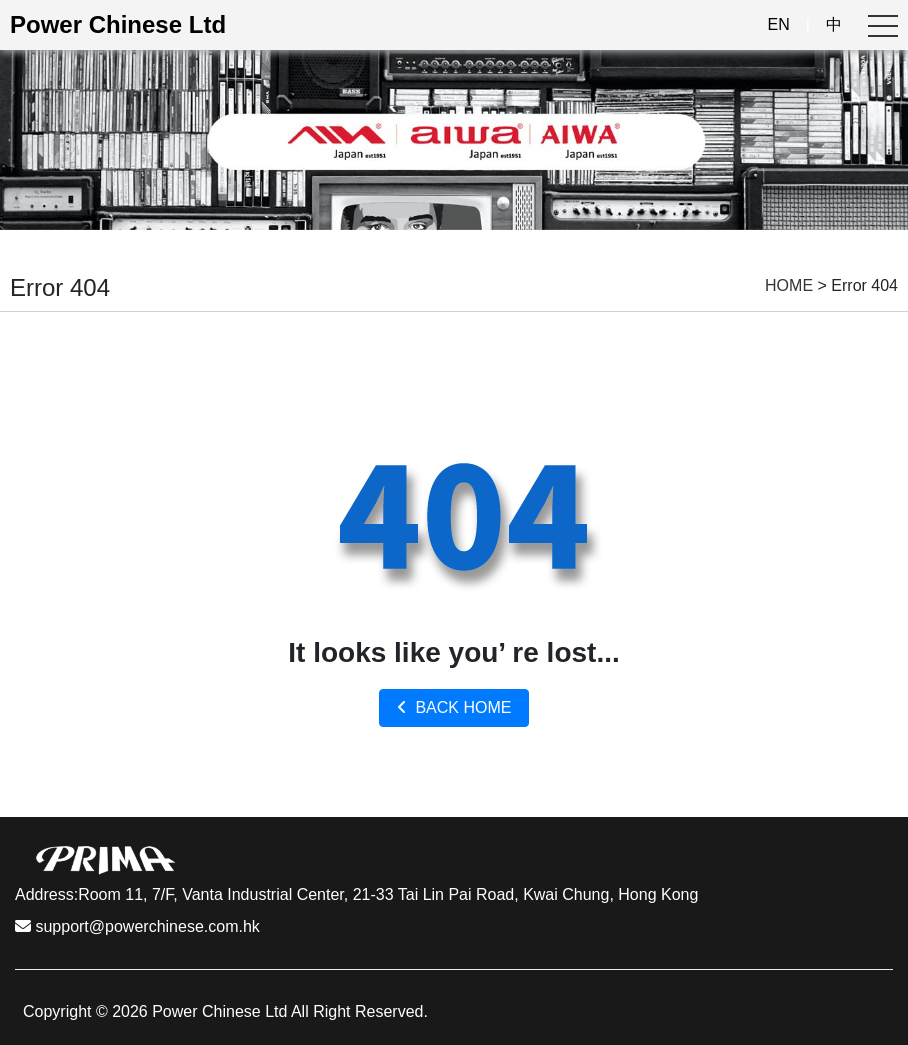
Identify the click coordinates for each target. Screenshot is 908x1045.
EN (779, 24)
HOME (789, 285)
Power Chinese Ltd (118, 24)
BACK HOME (454, 707)
